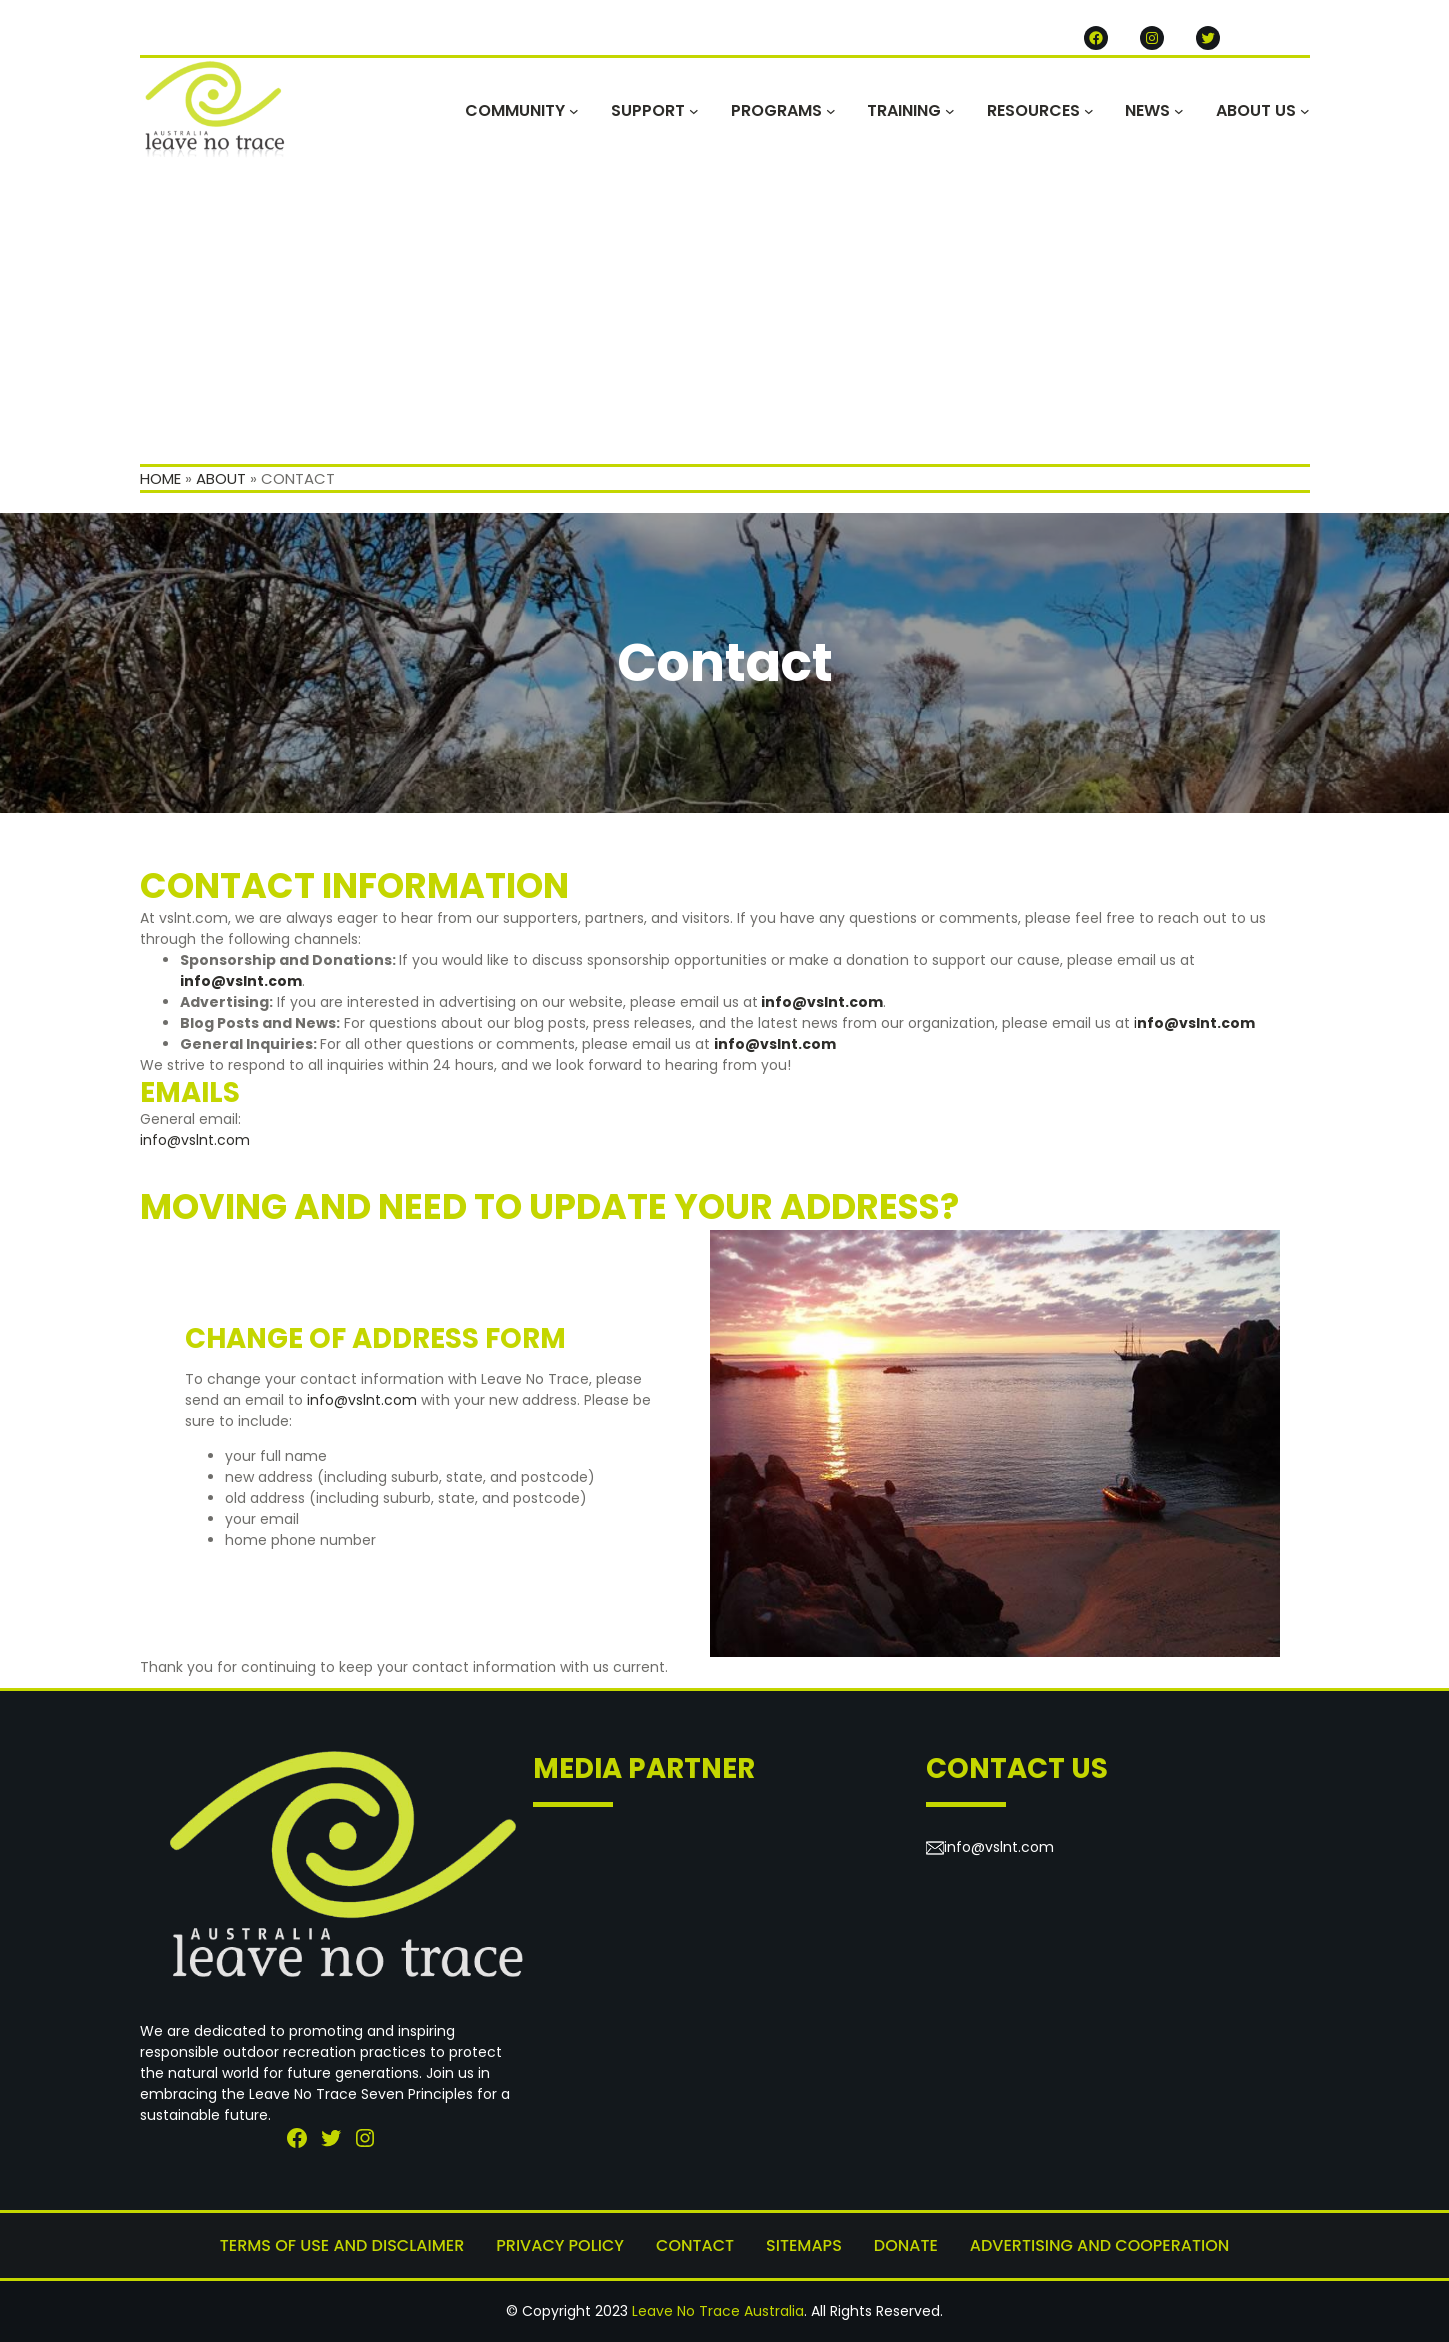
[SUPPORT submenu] (694, 111)
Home (160, 478)
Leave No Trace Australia (718, 2311)
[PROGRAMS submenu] (831, 111)
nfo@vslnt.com (1196, 1023)
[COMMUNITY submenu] (574, 111)
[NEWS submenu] (1179, 111)
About (221, 478)
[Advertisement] (725, 314)
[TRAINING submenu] (950, 111)
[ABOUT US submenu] (1305, 111)
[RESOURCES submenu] (1089, 111)
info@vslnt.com (822, 1002)
